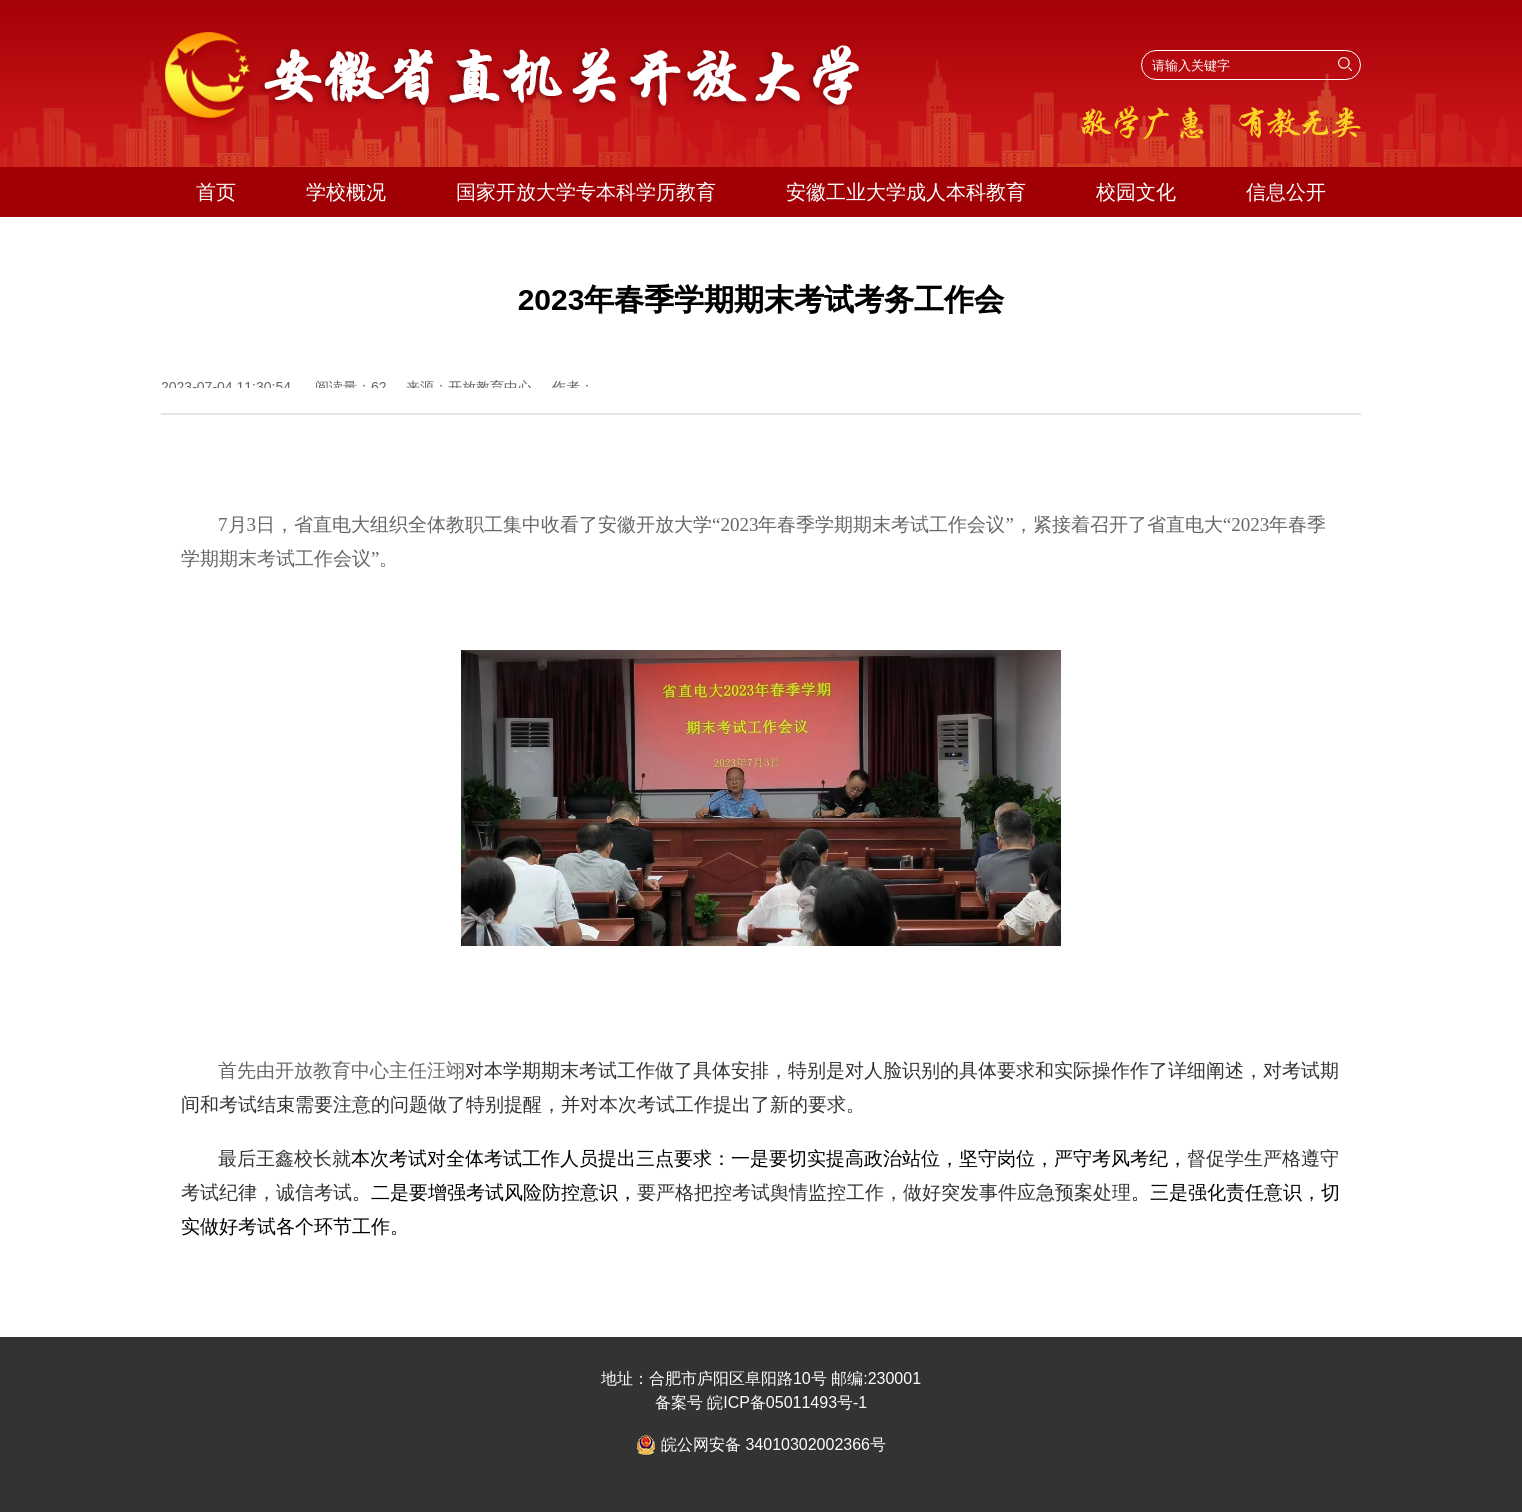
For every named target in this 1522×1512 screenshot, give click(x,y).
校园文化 (1136, 192)
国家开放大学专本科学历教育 (586, 192)
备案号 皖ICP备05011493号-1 (761, 1402)
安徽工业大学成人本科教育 (906, 192)
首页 (216, 192)
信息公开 (1286, 192)
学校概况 (346, 192)
